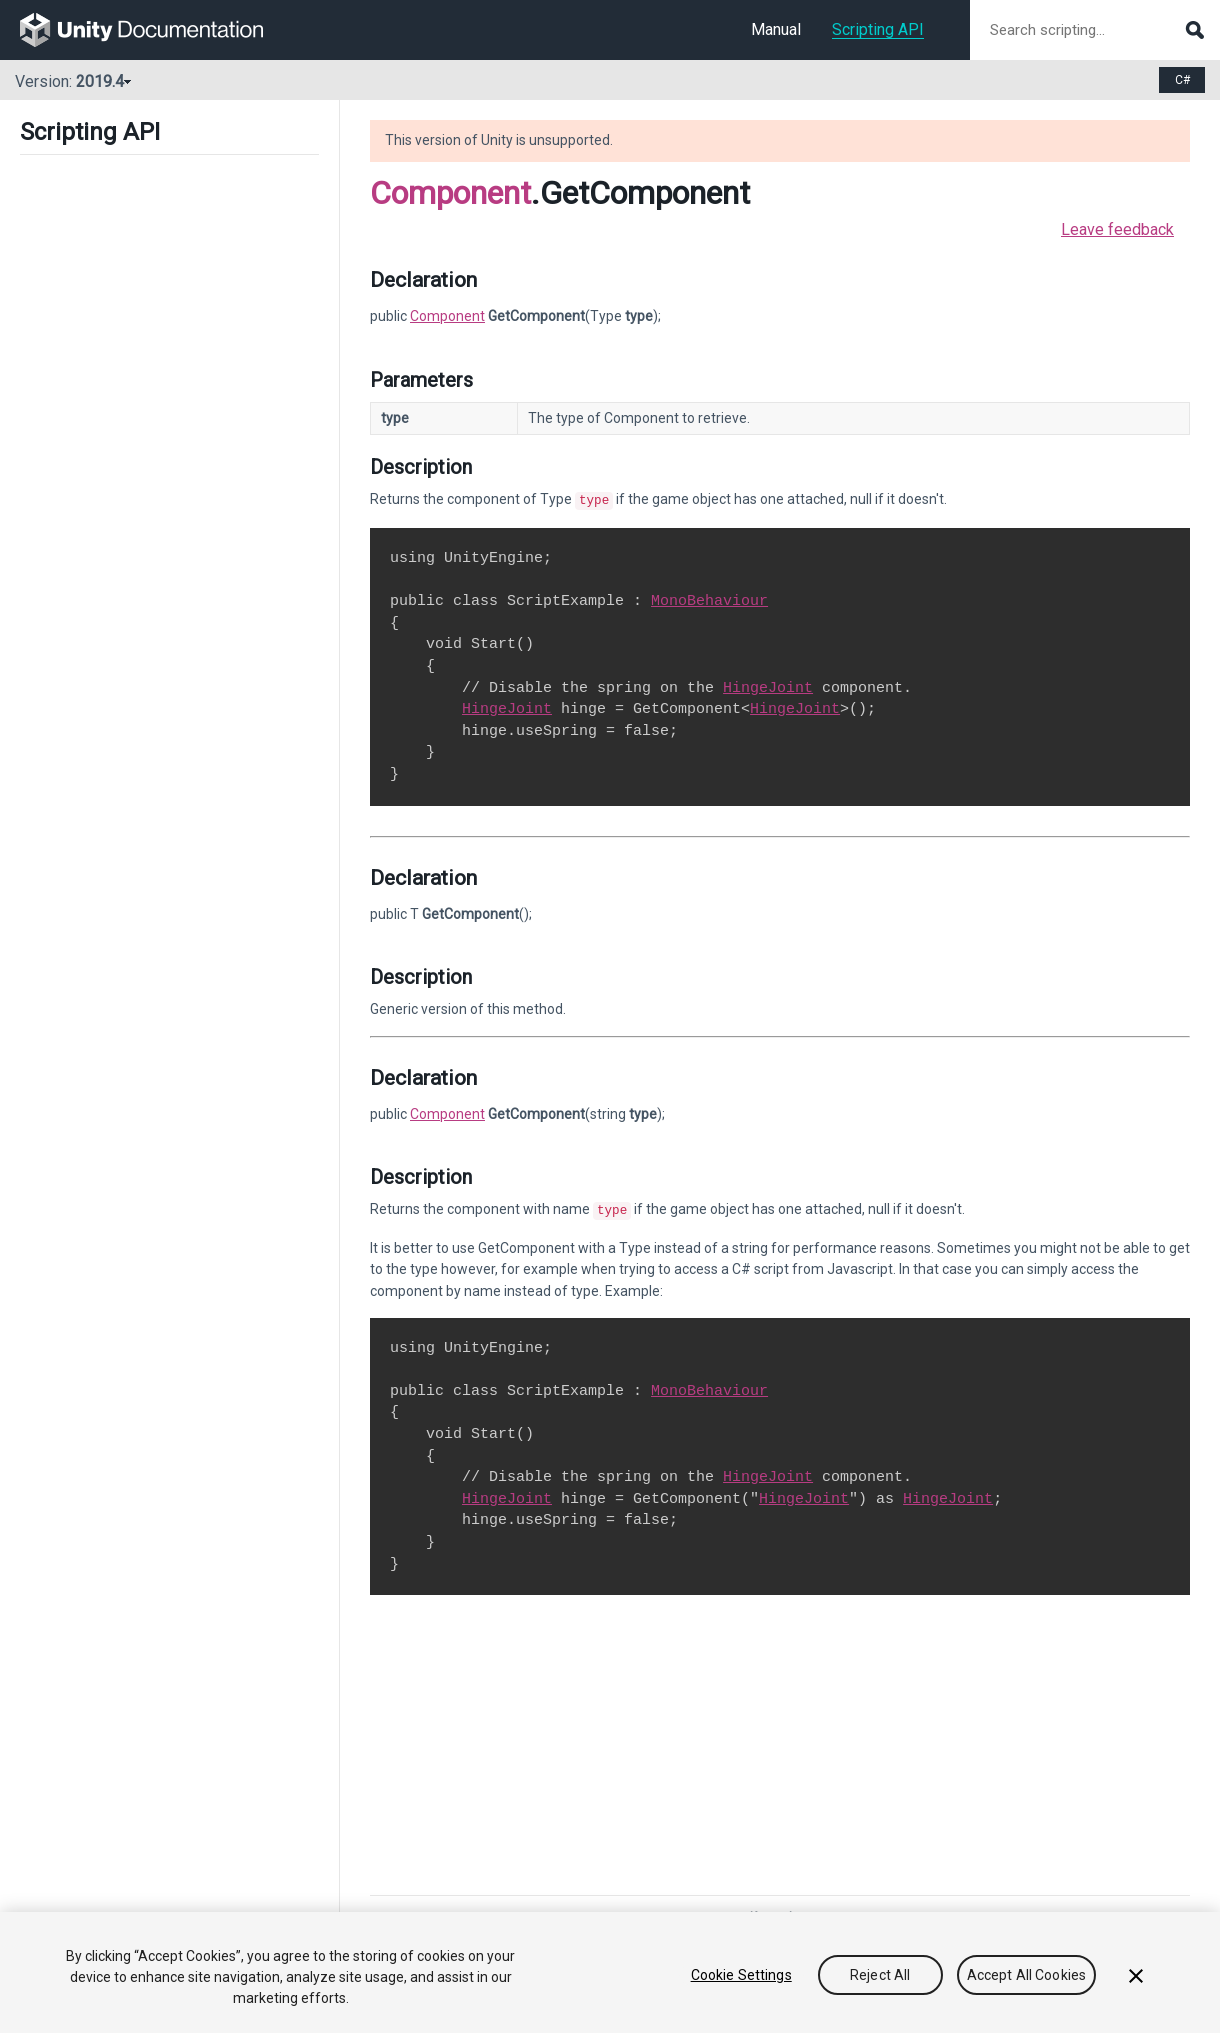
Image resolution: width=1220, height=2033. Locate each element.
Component (450, 193)
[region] (610, 1972)
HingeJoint (768, 686)
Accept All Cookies (1027, 1975)
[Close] (1136, 1976)
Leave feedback (1117, 229)
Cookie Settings (741, 1975)
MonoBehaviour (709, 599)
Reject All (880, 1975)
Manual (776, 29)
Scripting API (878, 29)
